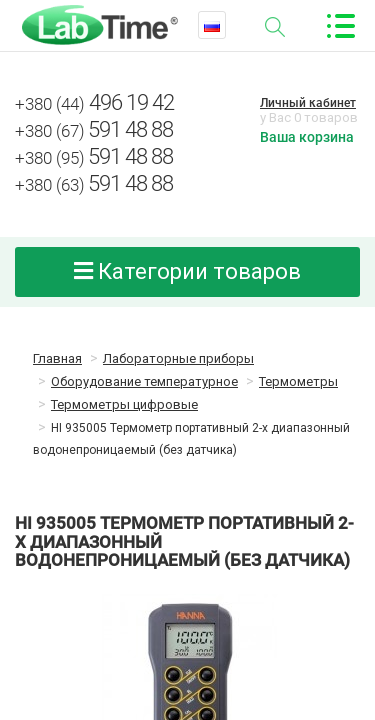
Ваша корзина (307, 137)
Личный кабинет (308, 103)
